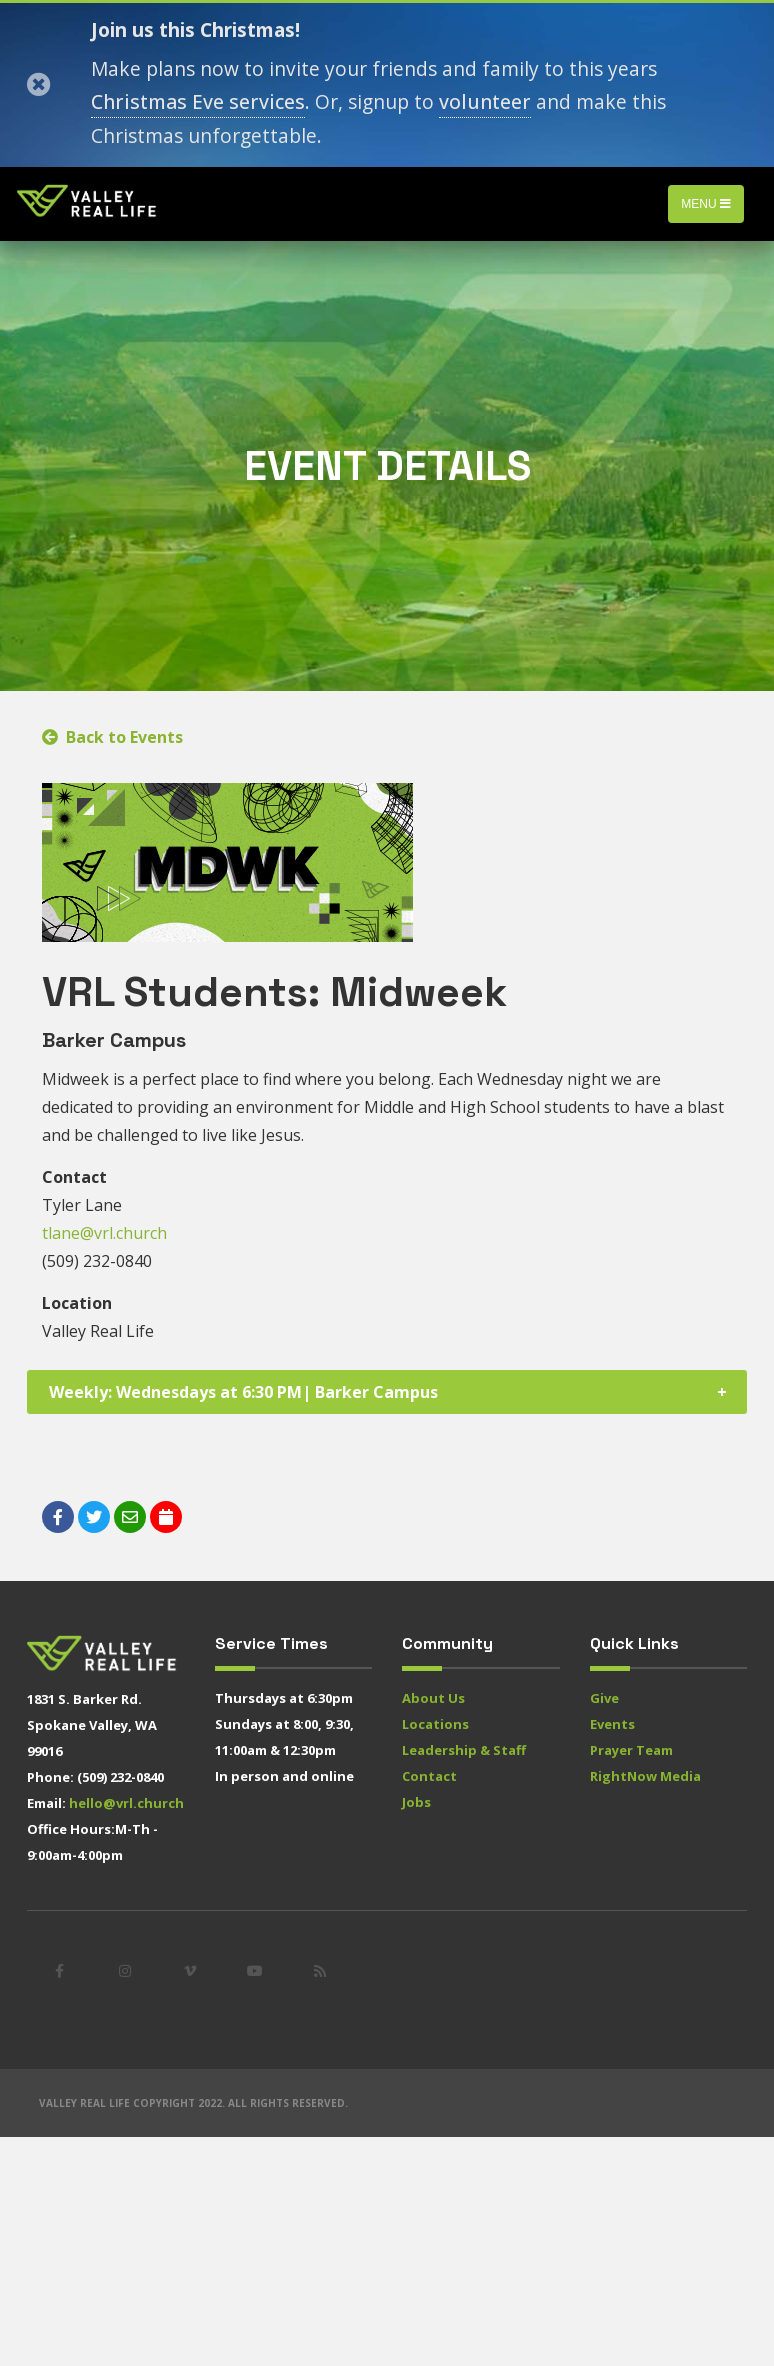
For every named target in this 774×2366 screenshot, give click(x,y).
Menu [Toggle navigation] (706, 204)
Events (612, 1724)
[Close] (39, 85)
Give (604, 1698)
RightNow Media (645, 1776)
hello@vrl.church (126, 1803)
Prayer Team (631, 1750)
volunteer (485, 101)
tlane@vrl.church (104, 1233)
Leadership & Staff (464, 1750)
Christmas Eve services (198, 101)
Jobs (416, 1802)
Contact (429, 1776)
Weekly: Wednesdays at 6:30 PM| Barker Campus (243, 1392)
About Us (433, 1698)
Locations (435, 1724)
